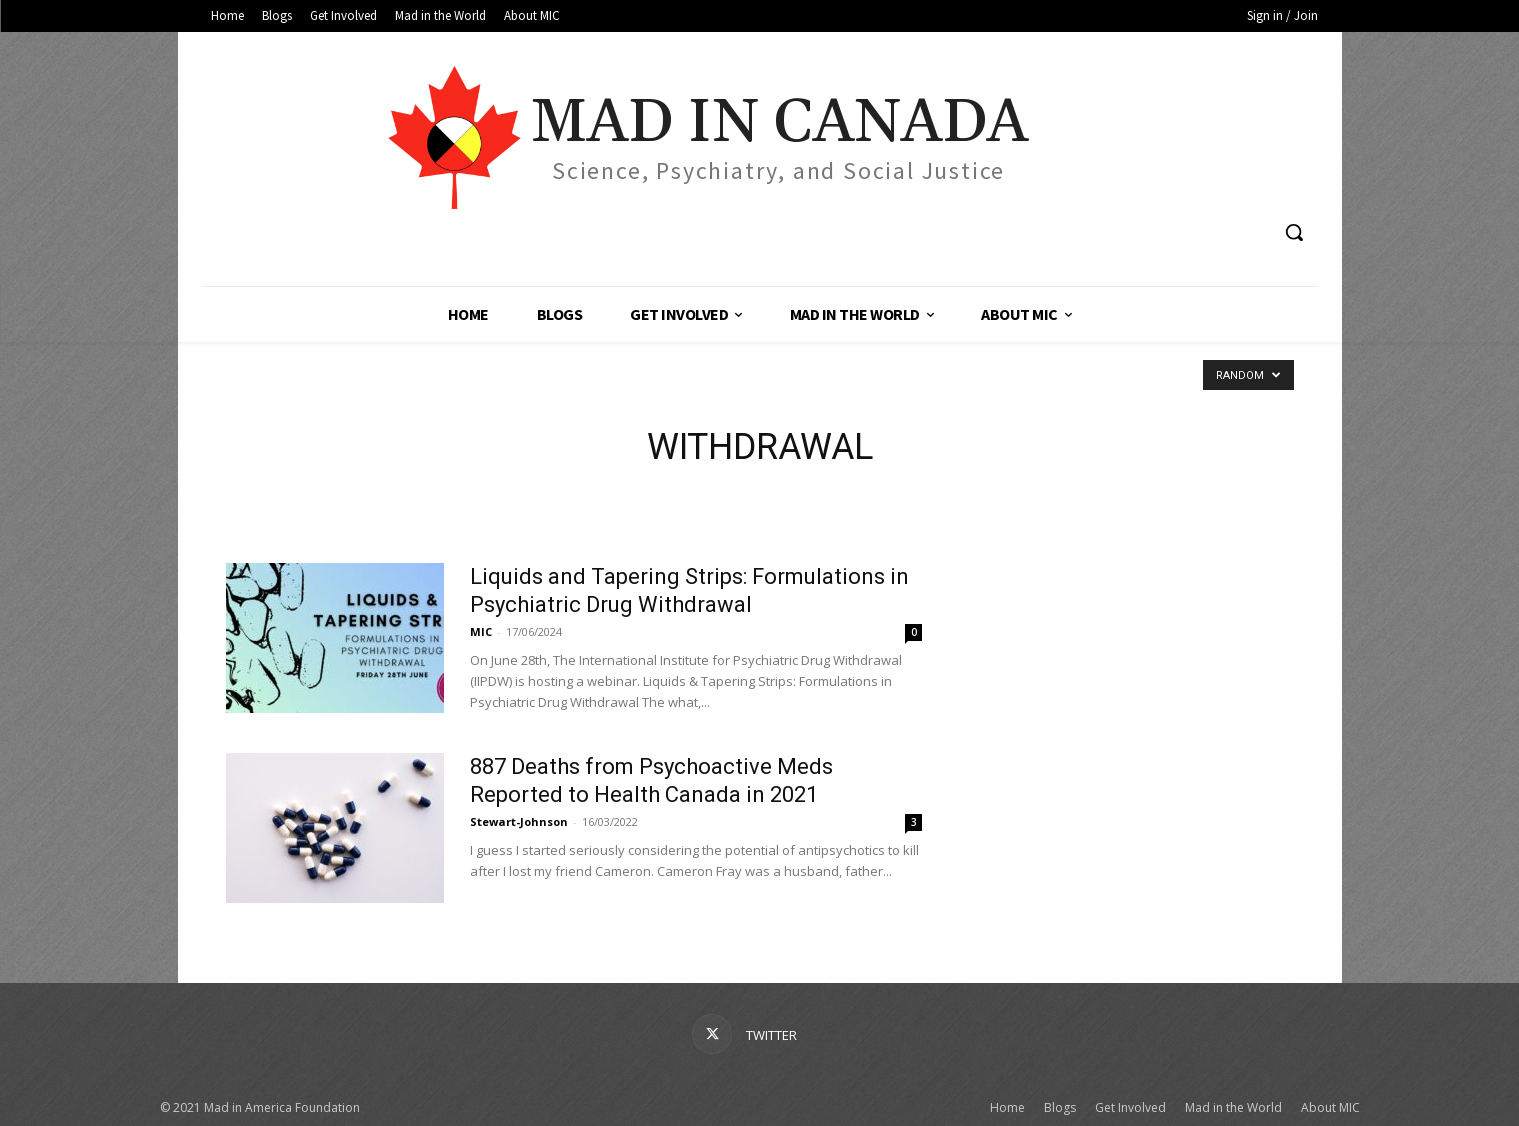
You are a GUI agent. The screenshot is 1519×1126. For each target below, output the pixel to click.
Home (1007, 1107)
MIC (481, 631)
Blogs (1060, 1107)
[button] (1294, 232)
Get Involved (1130, 1107)
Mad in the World (1233, 1107)
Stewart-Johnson (519, 821)
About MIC (1330, 1107)
